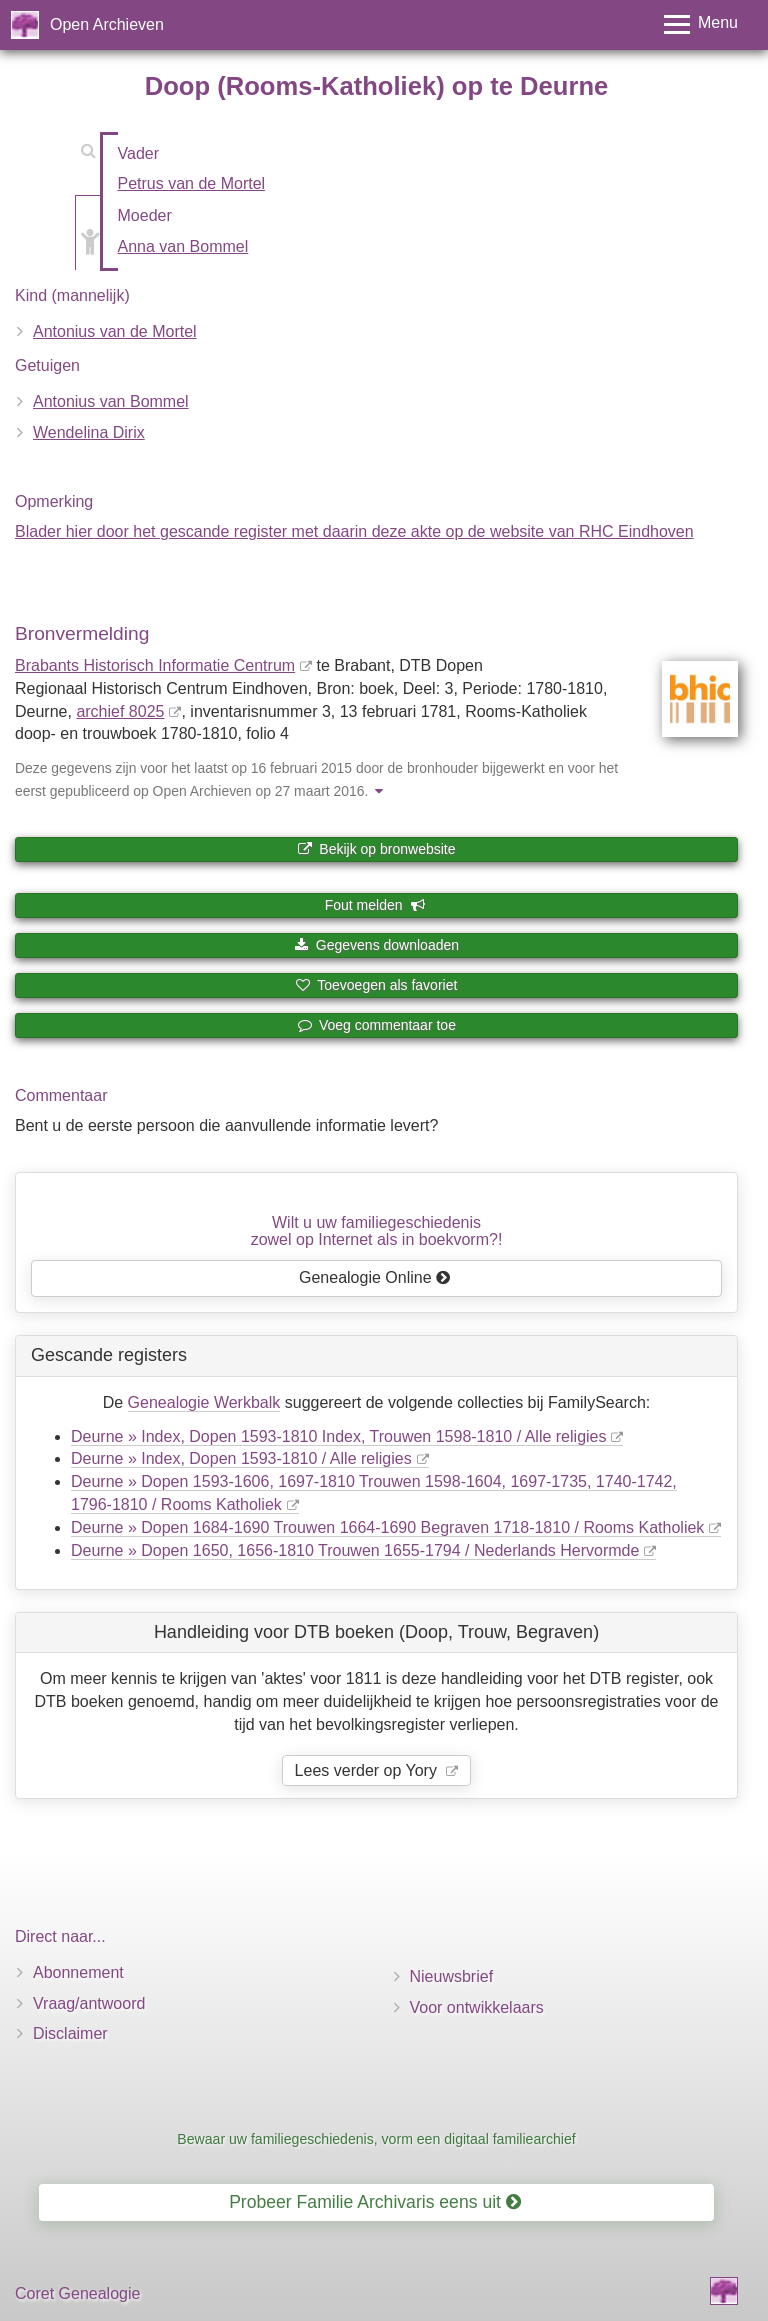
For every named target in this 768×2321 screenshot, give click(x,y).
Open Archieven (107, 24)
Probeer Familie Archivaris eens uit (375, 2202)
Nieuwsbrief (452, 1976)
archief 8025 (120, 711)
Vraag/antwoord (89, 2003)
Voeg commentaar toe (376, 1025)
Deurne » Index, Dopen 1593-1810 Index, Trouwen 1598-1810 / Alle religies (338, 1436)
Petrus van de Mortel (192, 183)
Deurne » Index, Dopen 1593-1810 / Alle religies (241, 1458)
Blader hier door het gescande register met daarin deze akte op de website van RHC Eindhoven (354, 531)
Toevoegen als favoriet (377, 985)
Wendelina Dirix (89, 432)
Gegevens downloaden (376, 945)
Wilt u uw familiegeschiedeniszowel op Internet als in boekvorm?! (377, 1231)
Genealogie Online (375, 1277)
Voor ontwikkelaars (477, 2007)
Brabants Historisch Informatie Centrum (155, 665)
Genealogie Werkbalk (204, 1402)
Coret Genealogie (77, 2293)
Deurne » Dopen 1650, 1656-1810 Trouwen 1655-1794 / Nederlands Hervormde (355, 1550)
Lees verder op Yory (368, 1770)
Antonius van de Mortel (115, 331)
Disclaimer (70, 2033)
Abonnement (78, 1972)
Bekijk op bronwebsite (376, 849)
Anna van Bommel (183, 246)
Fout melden (375, 905)
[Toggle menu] (701, 24)
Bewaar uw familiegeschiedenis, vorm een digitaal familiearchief (376, 2139)
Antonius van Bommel (111, 401)
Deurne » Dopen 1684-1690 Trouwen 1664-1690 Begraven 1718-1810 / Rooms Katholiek (387, 1527)
